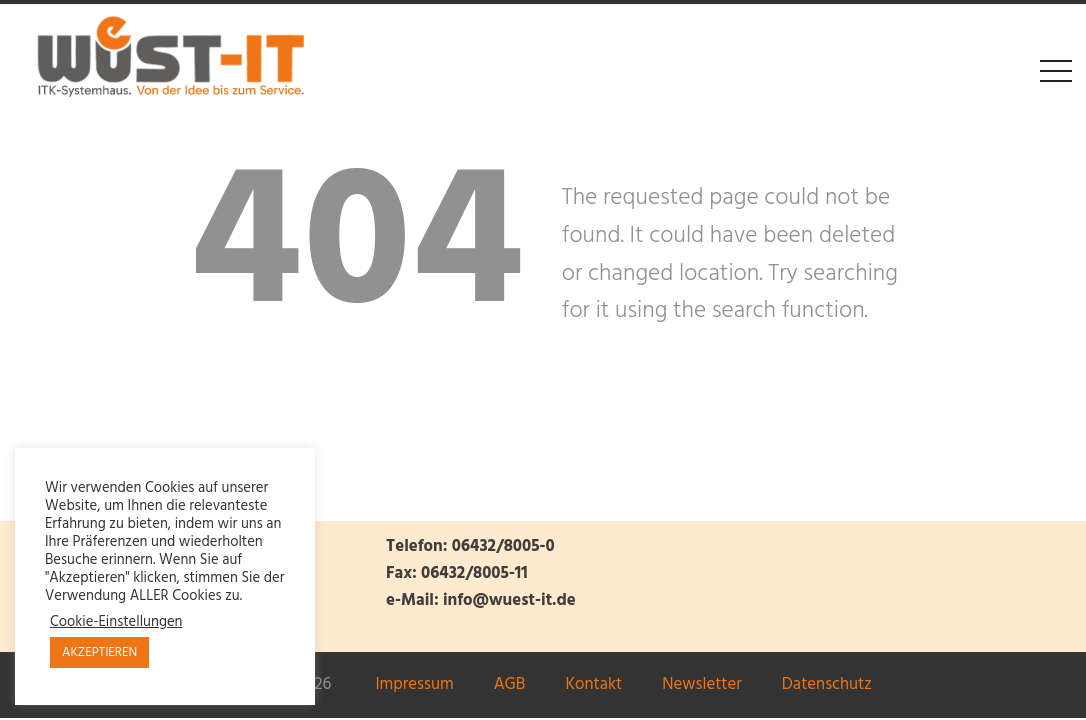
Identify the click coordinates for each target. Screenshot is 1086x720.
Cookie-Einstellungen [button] (116, 623)
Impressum (414, 684)
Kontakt (593, 684)
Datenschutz (827, 684)
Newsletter (702, 684)
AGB (510, 684)
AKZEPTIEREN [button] (99, 652)
